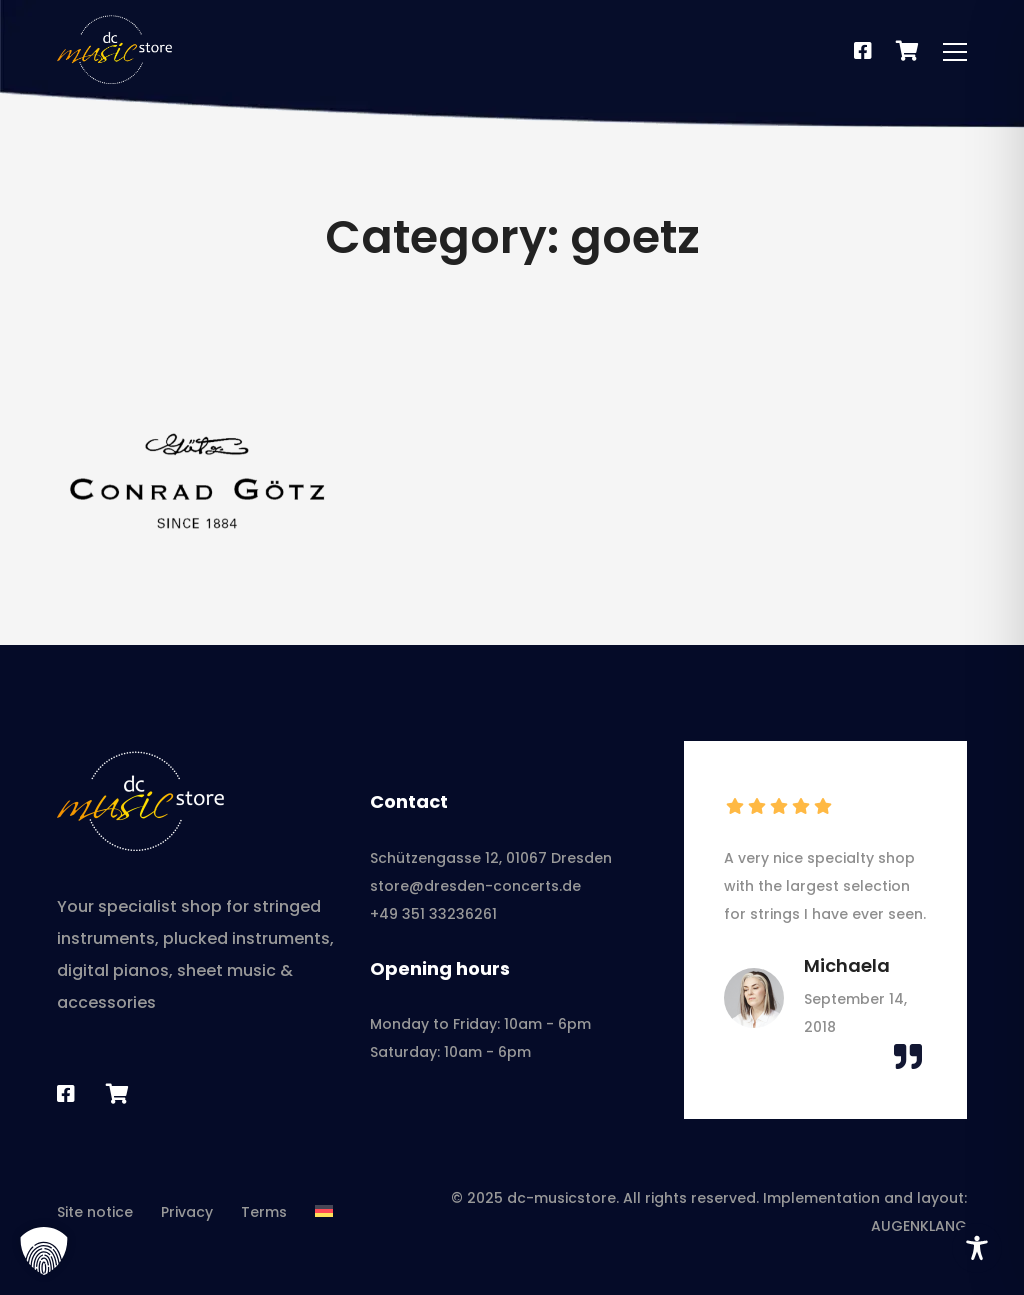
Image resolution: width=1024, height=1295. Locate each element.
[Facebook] (863, 52)
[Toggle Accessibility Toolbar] (977, 1248)
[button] (44, 1251)
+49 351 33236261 (433, 914)
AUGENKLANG (919, 1226)
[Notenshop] (907, 52)
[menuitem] (324, 1212)
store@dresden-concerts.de (475, 886)
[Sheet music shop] (117, 1094)
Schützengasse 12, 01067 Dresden (491, 858)
